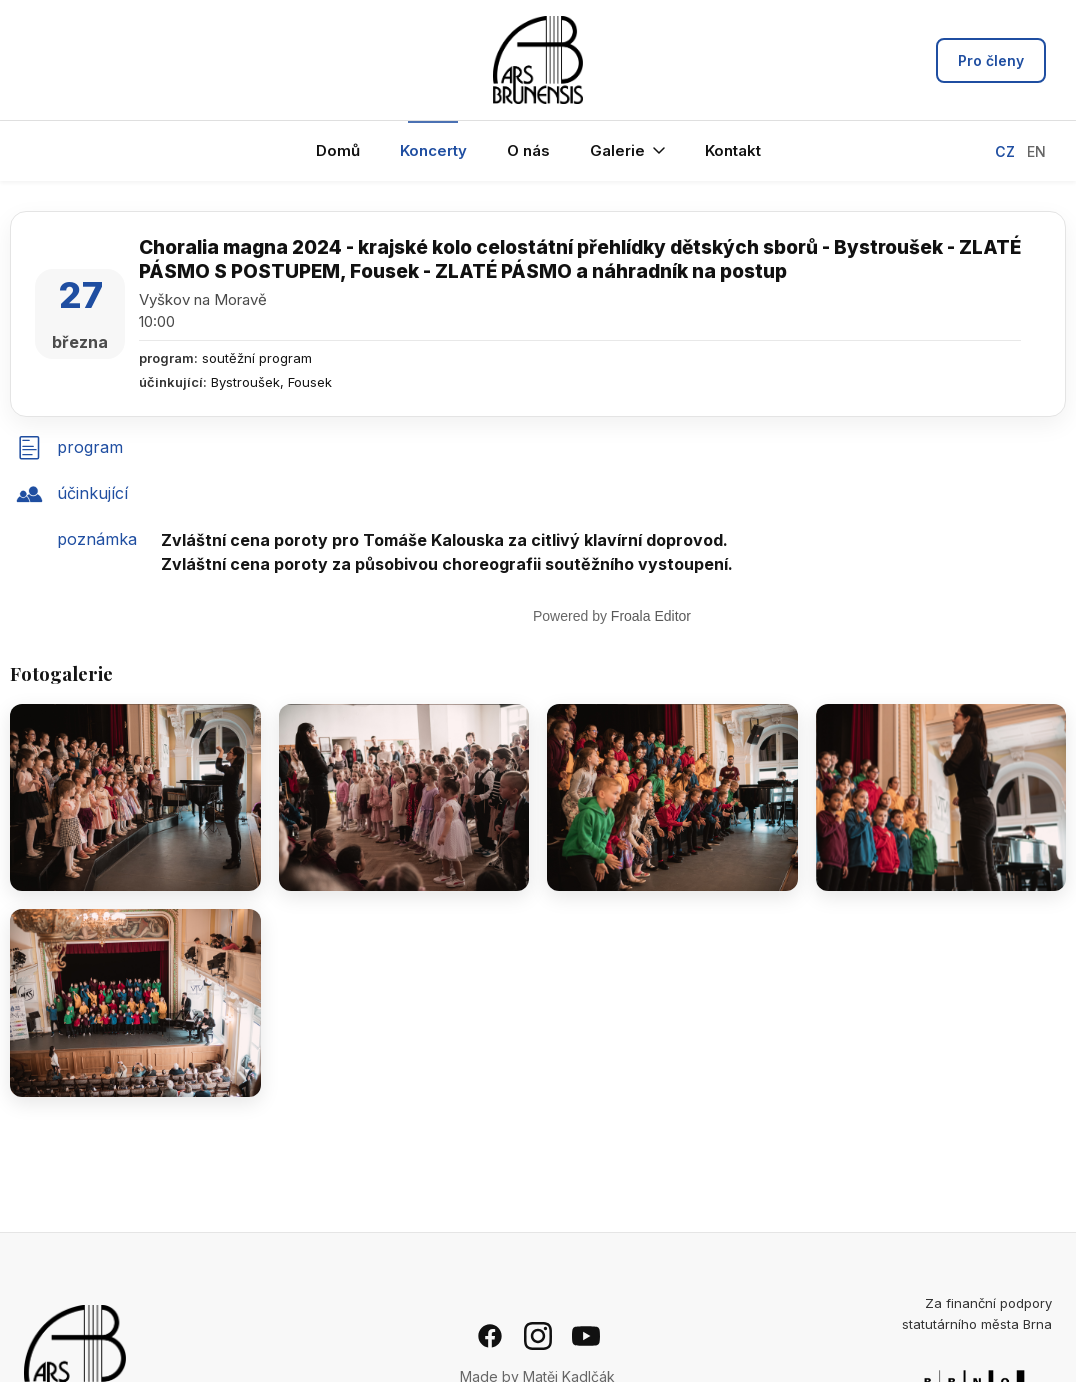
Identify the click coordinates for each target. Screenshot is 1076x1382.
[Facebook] (490, 1336)
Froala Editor (651, 616)
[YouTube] (586, 1336)
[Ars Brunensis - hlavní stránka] (538, 60)
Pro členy (991, 60)
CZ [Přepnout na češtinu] (1005, 151)
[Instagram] (538, 1336)
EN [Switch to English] (1036, 151)
